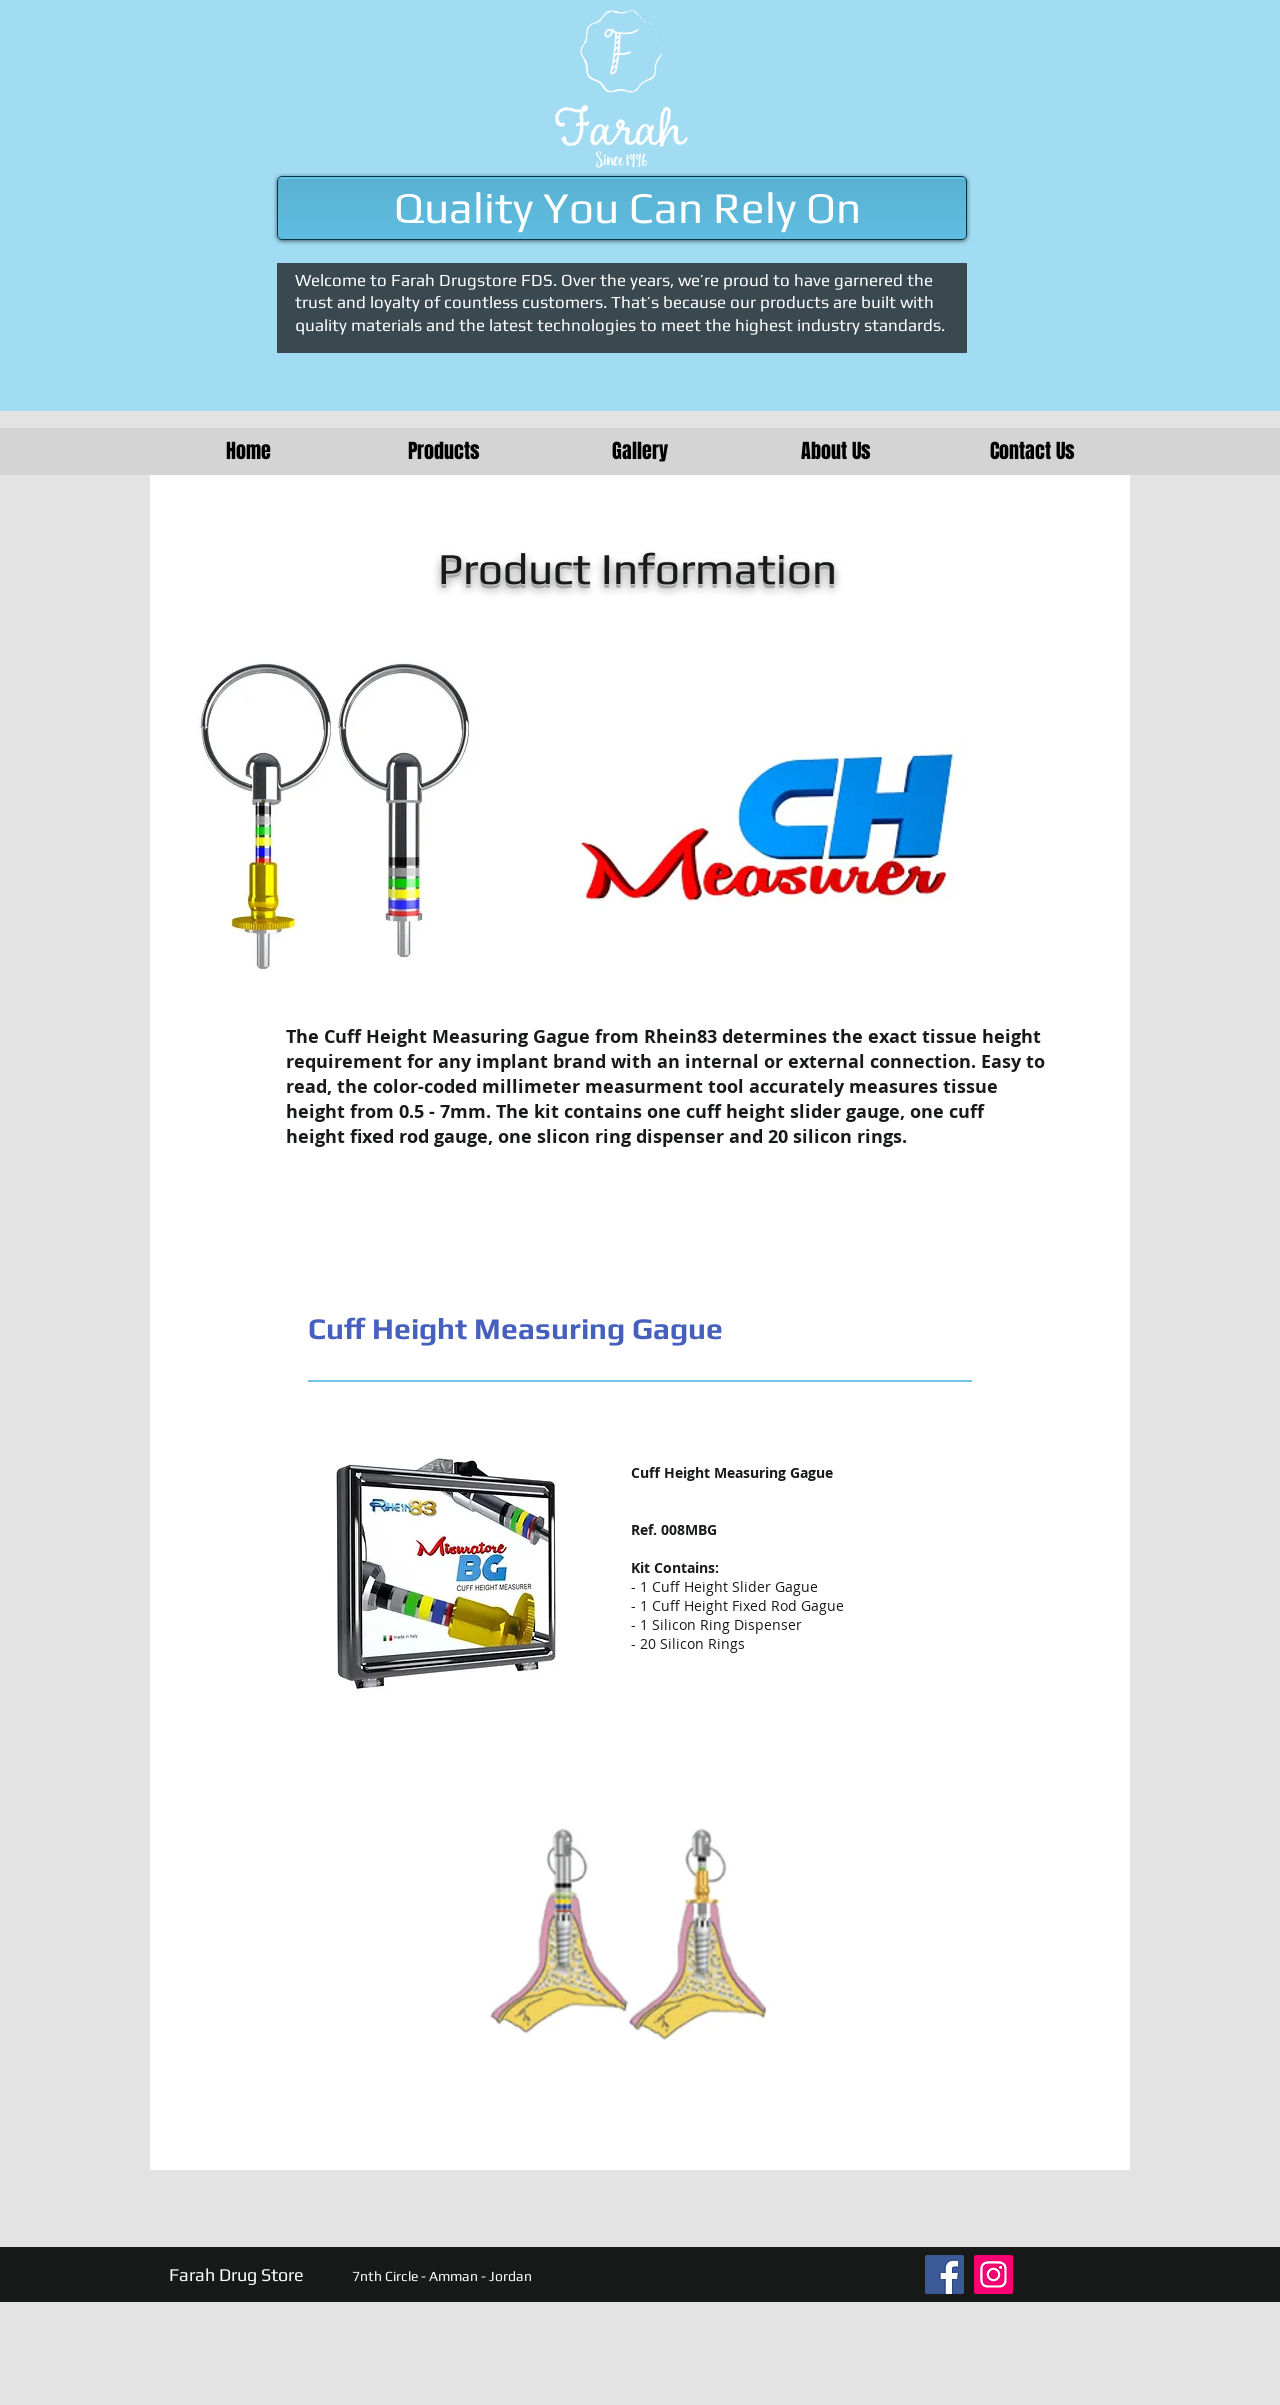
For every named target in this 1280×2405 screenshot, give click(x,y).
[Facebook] (944, 2274)
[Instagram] (993, 2274)
